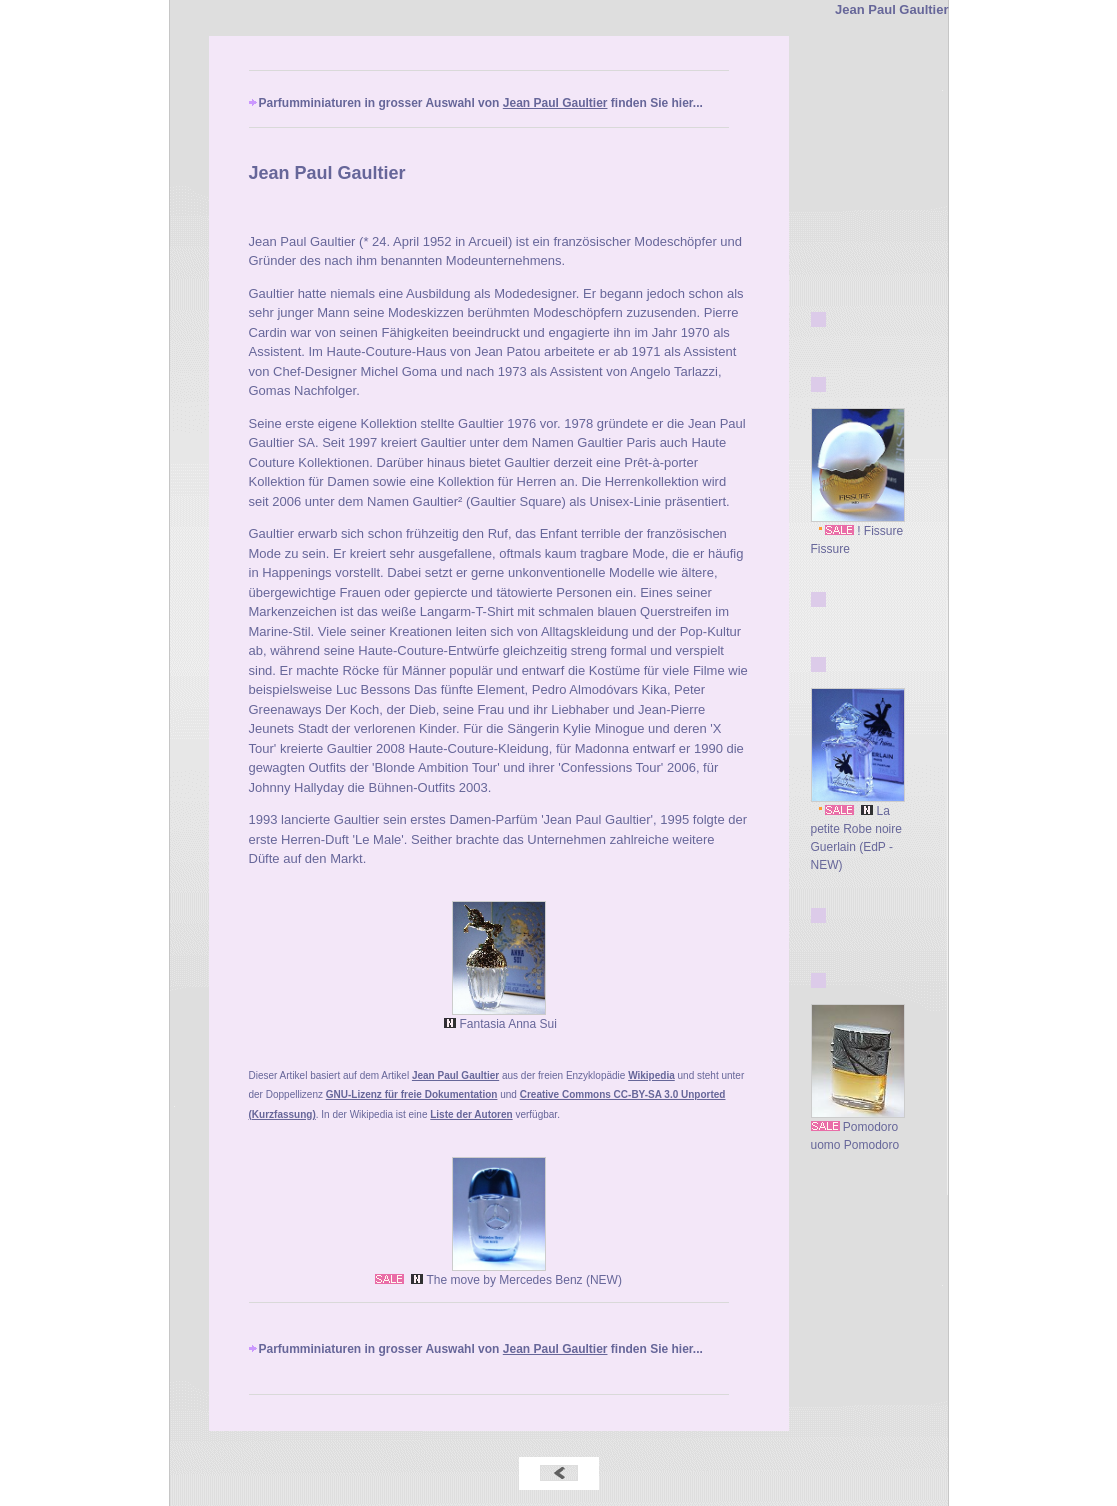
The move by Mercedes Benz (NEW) (498, 1273)
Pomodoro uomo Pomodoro (858, 1129)
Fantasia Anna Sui (498, 1017)
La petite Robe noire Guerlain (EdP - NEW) (858, 831)
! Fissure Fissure (858, 533)
